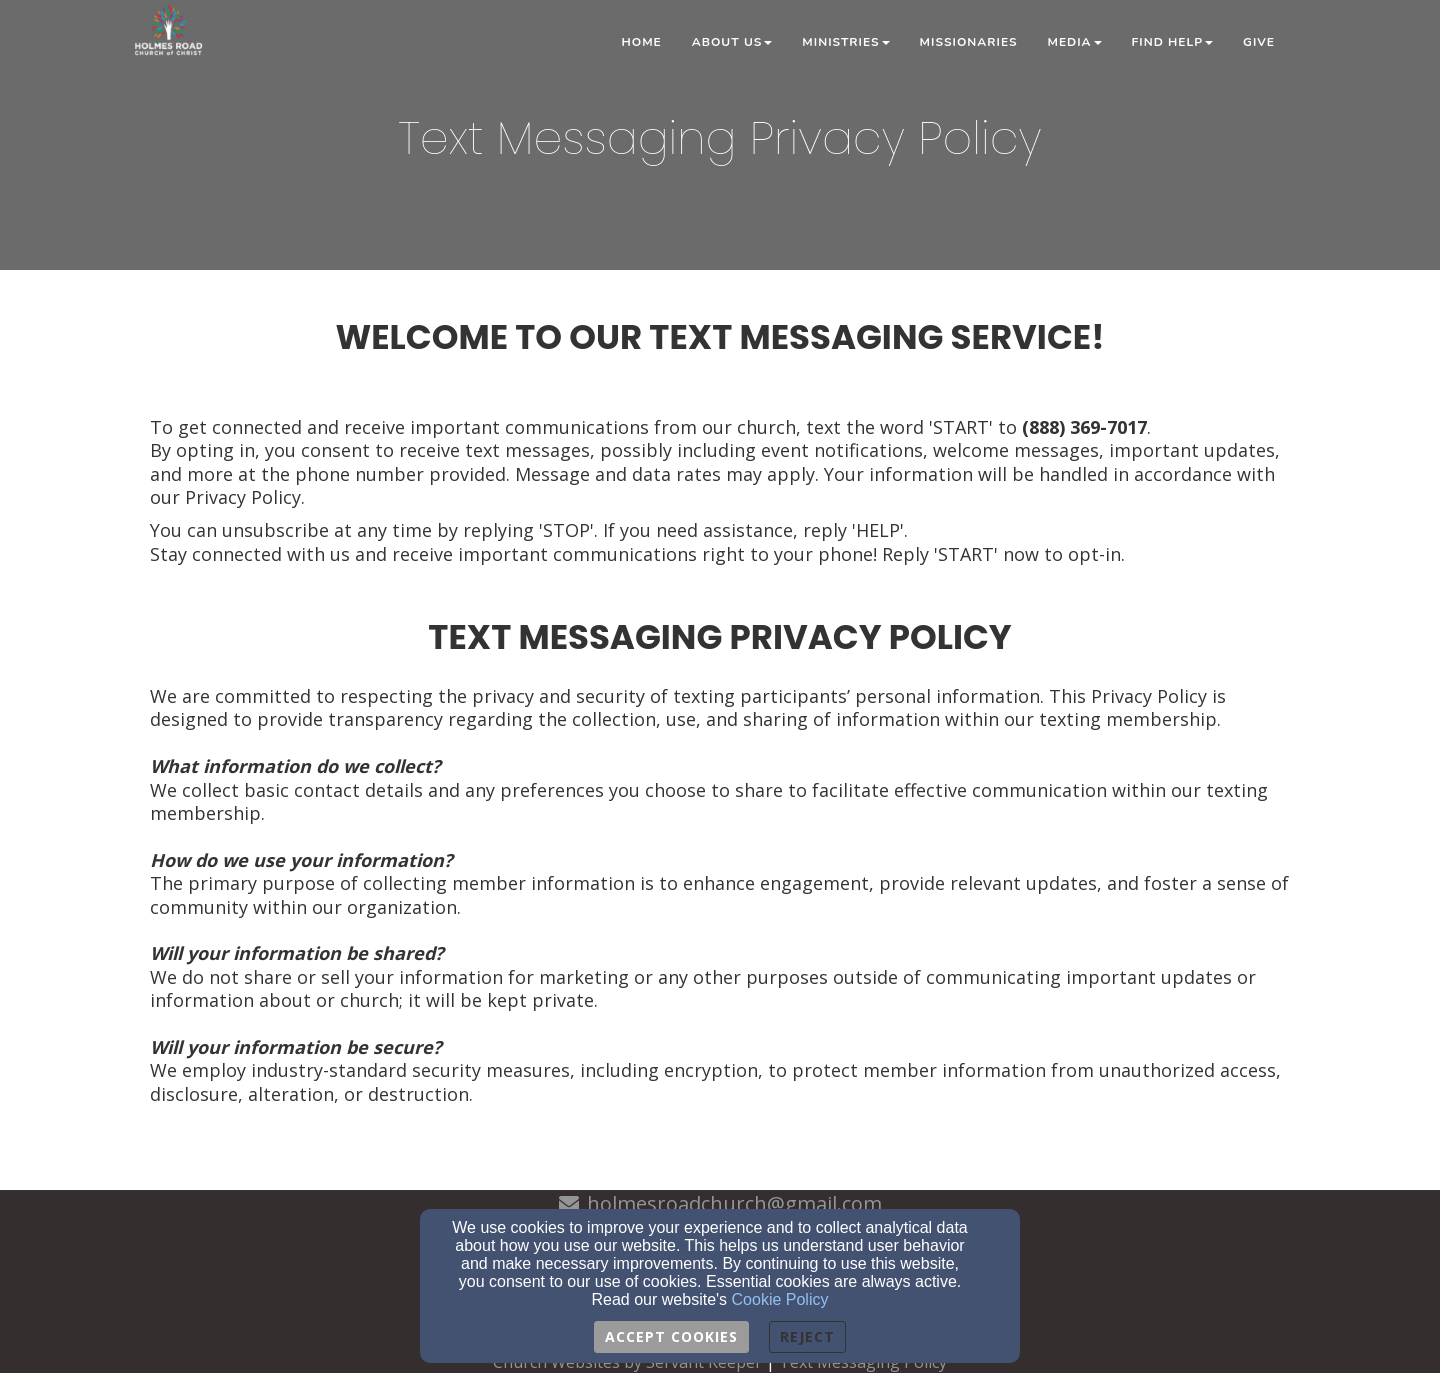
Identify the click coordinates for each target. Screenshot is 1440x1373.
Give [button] (1259, 42)
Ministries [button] (845, 42)
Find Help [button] (1173, 42)
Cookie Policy (780, 1299)
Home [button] (641, 42)
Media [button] (1075, 42)
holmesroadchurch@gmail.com (734, 1203)
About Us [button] (732, 42)
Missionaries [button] (969, 42)
